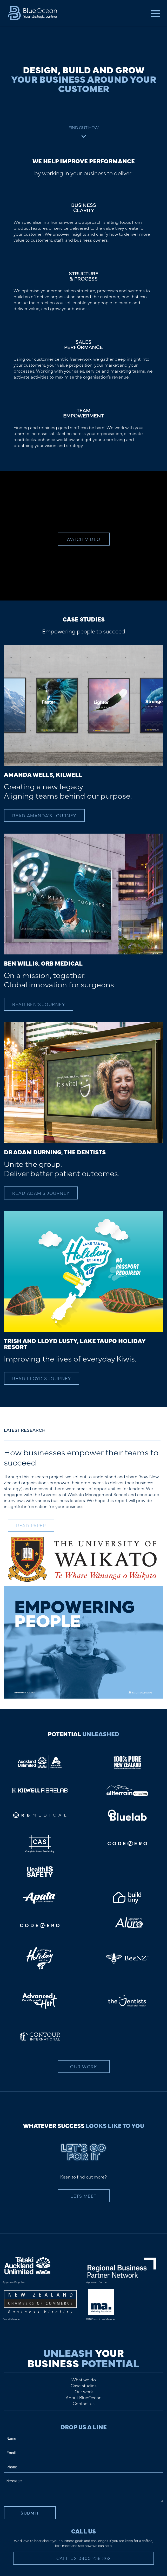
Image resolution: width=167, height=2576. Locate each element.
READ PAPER (31, 1525)
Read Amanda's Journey (44, 815)
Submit (30, 2513)
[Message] (83, 2489)
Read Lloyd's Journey (41, 1378)
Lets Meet (83, 2196)
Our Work (83, 2066)
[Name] (83, 2439)
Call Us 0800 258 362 (83, 2558)
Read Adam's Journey (41, 1193)
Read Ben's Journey (38, 1004)
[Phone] (83, 2467)
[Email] (83, 2453)
